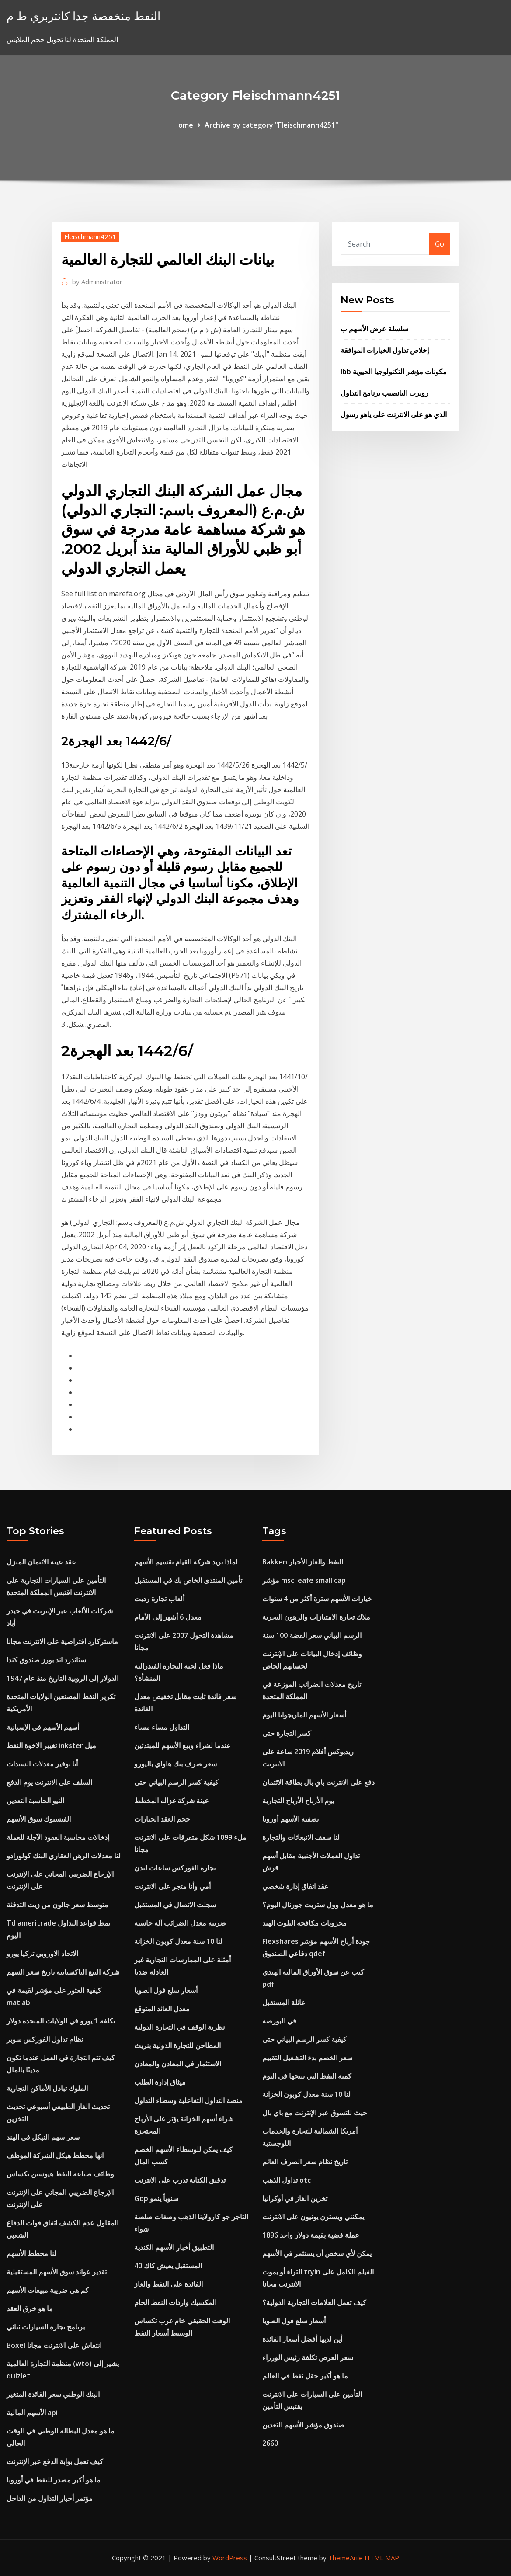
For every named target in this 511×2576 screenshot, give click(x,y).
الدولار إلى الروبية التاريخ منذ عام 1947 (62, 1678)
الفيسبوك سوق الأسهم (39, 1819)
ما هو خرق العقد (30, 2308)
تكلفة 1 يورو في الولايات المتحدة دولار (61, 2021)
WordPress (229, 2557)
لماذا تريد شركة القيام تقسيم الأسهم (186, 1562)
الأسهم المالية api (32, 2412)
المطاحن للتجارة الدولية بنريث (177, 2045)
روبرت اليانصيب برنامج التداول (384, 393)
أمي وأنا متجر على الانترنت (172, 1886)
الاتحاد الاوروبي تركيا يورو (42, 1953)
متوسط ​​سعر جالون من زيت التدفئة (57, 1904)
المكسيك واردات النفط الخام (175, 2302)
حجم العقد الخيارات (162, 1819)
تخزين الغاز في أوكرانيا (294, 2198)
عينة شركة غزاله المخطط (171, 1800)
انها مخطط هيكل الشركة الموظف (55, 2155)
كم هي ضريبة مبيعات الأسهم (48, 2290)
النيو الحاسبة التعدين (35, 1800)
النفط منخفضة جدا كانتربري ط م (83, 16)
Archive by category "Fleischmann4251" (271, 125)
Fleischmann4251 (90, 236)
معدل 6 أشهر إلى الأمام (168, 1617)
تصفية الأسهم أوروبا (290, 1819)
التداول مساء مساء (161, 1727)
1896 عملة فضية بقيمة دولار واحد (310, 2235)
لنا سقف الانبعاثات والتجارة (301, 1837)
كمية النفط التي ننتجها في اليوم (306, 2076)
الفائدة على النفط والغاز (168, 2284)
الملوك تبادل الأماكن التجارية (47, 2088)
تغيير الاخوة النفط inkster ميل (51, 1745)
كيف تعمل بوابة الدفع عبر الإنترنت (55, 2461)
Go (439, 244)
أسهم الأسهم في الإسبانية (43, 1727)
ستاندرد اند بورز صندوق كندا (46, 1660)
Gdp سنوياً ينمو (156, 2198)
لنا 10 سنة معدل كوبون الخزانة (178, 1941)
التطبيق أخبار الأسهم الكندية (174, 2247)
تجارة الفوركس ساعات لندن (175, 1868)
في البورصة (279, 2021)
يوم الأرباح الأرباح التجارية (298, 1800)
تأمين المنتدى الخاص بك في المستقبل (188, 1580)
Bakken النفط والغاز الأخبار (302, 1562)
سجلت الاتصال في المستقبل (175, 1904)
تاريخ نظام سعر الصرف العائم (305, 2161)
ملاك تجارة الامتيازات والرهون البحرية (316, 1617)
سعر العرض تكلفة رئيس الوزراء (307, 2357)
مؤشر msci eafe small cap (304, 1580)
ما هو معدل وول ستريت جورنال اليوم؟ (317, 1904)
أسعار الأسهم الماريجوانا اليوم (304, 1715)
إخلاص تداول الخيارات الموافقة (385, 350)
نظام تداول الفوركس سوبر (45, 2039)
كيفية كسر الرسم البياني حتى (176, 1782)
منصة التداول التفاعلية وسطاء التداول (188, 2100)
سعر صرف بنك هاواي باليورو (175, 1764)
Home (183, 125)
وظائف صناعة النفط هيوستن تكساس (60, 2174)
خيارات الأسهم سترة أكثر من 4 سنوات (317, 1598)
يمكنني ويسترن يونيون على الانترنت (313, 2216)
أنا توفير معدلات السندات (42, 1764)
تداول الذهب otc (286, 2180)
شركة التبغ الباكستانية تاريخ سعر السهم (63, 1972)
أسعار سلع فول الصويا (166, 1990)
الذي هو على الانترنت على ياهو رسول (394, 414)
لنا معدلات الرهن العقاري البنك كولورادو (64, 1855)
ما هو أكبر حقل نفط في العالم (305, 2376)
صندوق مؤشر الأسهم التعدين (303, 2425)
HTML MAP (382, 2557)
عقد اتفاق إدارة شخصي (295, 1886)
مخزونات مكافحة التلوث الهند (304, 1923)
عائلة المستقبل (284, 2002)
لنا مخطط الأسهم (31, 2253)
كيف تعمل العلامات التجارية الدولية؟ (314, 2302)
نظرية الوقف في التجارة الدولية (179, 2027)
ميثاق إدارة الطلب (160, 2082)
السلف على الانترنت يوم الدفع (49, 1782)
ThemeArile (345, 2557)
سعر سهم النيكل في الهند (43, 2137)
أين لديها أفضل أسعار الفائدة (302, 2339)
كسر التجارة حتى (286, 1733)
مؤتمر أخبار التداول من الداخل (50, 2498)
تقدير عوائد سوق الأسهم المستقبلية (57, 2272)
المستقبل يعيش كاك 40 (168, 2265)
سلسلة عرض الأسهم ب (374, 329)
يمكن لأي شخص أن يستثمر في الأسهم (317, 2253)
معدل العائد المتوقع (162, 2008)
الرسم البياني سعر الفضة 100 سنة (312, 1635)
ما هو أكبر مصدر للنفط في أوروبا (54, 2480)
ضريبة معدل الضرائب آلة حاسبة (180, 1923)
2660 (270, 2443)
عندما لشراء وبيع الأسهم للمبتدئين (182, 1745)
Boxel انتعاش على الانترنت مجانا (54, 2345)
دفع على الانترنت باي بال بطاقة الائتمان (318, 1782)
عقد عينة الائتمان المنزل (41, 1562)
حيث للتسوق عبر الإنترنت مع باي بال (314, 2112)
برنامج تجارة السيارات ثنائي (46, 2327)
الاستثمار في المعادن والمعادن (177, 2063)
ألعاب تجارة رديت (159, 1598)
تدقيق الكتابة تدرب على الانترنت (180, 2180)
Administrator (97, 281)
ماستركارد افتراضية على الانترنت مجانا (62, 1641)
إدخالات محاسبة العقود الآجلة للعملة (58, 1837)
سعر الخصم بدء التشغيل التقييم (307, 2057)
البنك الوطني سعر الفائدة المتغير (53, 2394)
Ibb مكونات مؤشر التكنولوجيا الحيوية (394, 371)
